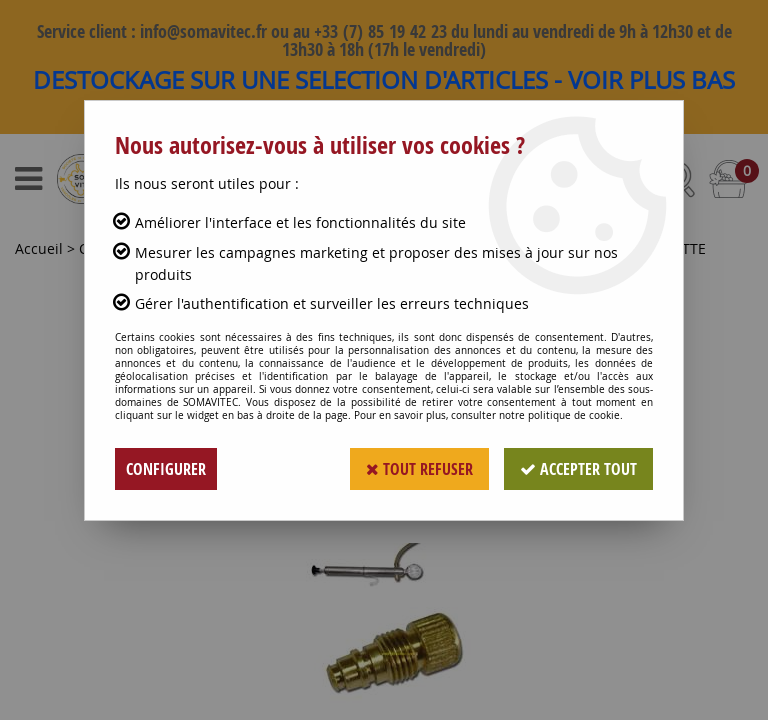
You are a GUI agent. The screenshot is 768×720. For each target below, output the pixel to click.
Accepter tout (578, 469)
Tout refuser (419, 469)
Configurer (166, 469)
